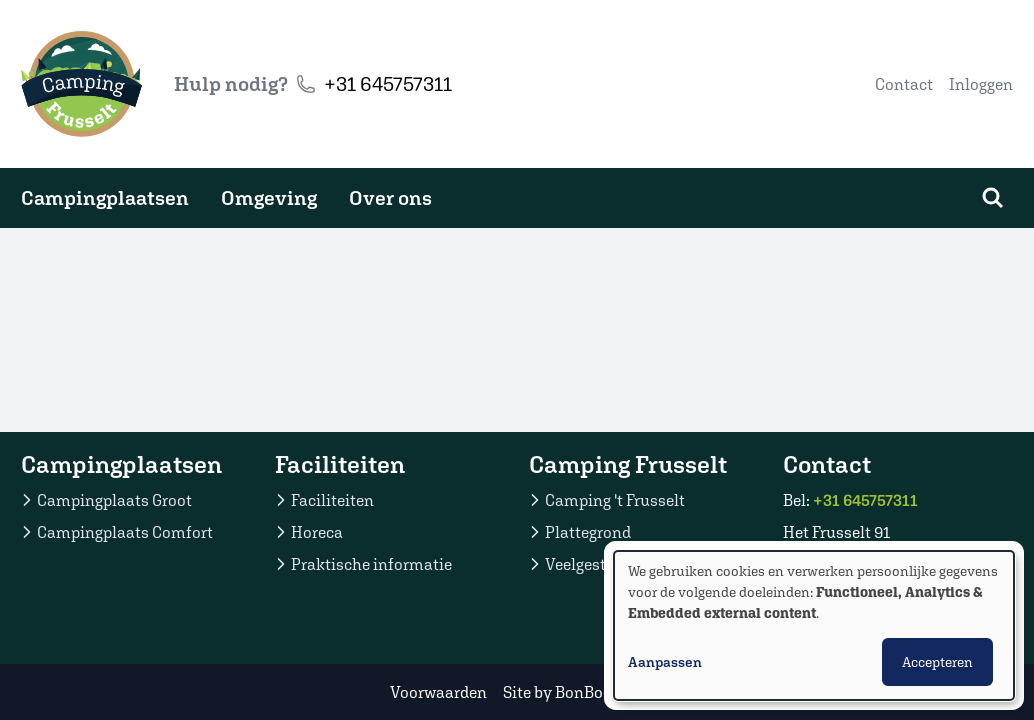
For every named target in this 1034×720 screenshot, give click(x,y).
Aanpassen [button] (665, 662)
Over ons (390, 197)
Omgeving (269, 197)
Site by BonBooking (573, 692)
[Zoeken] (993, 198)
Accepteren (937, 662)
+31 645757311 (388, 83)
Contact (904, 84)
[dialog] (814, 625)
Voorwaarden (438, 692)
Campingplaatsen (105, 197)
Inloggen (981, 84)
